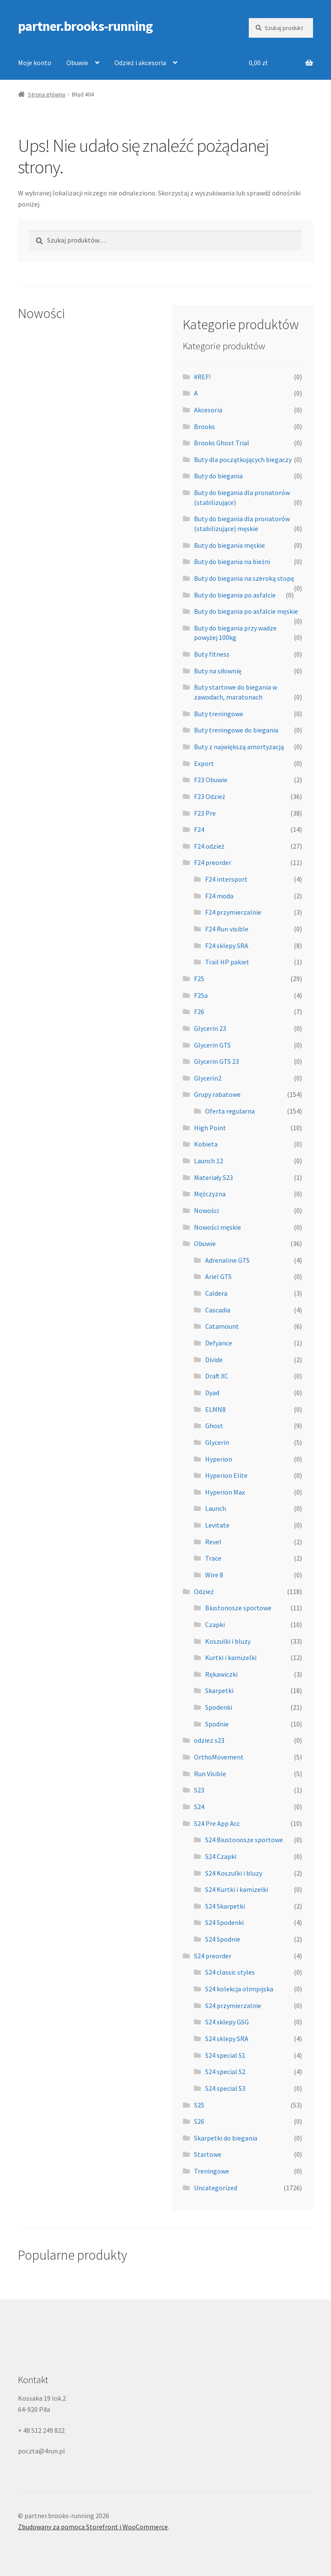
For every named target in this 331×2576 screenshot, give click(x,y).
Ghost (214, 1425)
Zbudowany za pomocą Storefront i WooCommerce (93, 2526)
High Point (210, 1127)
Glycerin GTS (212, 1045)
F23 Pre (205, 813)
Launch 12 (208, 1160)
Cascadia (217, 1310)
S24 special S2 (225, 2071)
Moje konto (34, 62)
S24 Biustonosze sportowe (244, 1839)
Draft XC (216, 1376)
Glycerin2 (207, 1078)
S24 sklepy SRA (226, 2038)
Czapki (215, 1624)
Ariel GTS (218, 1276)
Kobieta (206, 1144)
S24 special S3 (225, 2088)
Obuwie (77, 62)
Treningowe (211, 2171)
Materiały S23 (213, 1177)
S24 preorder (212, 1956)
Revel (213, 1541)
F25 (199, 978)
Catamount (222, 1326)
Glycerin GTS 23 (216, 1061)
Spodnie (217, 1724)
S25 (199, 2105)
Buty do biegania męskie (229, 545)
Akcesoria (208, 409)
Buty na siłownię (218, 671)
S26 (199, 2121)
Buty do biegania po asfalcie (235, 595)
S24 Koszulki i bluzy (233, 1873)
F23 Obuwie (210, 779)
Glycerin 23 (210, 1028)
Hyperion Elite (226, 1475)
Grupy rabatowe (217, 1094)
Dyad (212, 1392)
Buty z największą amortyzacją (239, 746)
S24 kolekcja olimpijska (239, 1989)
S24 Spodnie (222, 1939)
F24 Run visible (226, 929)
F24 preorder (212, 862)
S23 (199, 1790)
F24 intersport (226, 879)
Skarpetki (219, 1690)
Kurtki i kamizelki (230, 1657)
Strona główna (46, 94)
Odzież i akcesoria (140, 62)
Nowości (206, 1210)
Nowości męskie (217, 1227)
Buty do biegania (218, 475)
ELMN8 (215, 1409)
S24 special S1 (225, 2055)
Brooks (204, 426)
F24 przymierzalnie (233, 912)
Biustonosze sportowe (238, 1607)
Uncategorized (215, 2187)
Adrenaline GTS (227, 1260)
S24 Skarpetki (225, 1906)
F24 (199, 829)
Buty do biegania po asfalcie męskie (246, 611)
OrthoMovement (219, 1757)
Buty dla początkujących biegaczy (243, 459)
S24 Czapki (220, 1856)
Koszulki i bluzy (227, 1641)
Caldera (216, 1293)
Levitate (217, 1525)
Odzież (204, 1591)
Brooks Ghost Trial (221, 442)
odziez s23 (209, 1740)
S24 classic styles (230, 1972)
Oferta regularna (230, 1111)
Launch (215, 1508)
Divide (214, 1359)
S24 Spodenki (224, 1922)
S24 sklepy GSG (227, 2022)
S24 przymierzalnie (233, 2005)
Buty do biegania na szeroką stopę (244, 578)
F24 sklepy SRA (226, 945)
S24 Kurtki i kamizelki (236, 1889)
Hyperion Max (225, 1492)
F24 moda (219, 896)
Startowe (207, 2154)
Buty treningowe (218, 713)
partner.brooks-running (85, 26)
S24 (199, 1806)
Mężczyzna (210, 1193)
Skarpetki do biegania (225, 2138)
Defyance (218, 1343)
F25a (201, 995)
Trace (213, 1558)
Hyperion (218, 1459)
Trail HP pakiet (227, 962)
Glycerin (217, 1442)
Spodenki (218, 1707)
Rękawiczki (221, 1674)
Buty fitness (212, 654)
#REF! (202, 376)
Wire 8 (214, 1574)
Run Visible (210, 1773)
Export (204, 763)
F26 (199, 1011)
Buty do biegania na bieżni (232, 561)
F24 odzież (209, 846)
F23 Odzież (209, 796)
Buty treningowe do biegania (236, 730)
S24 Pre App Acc (217, 1823)
